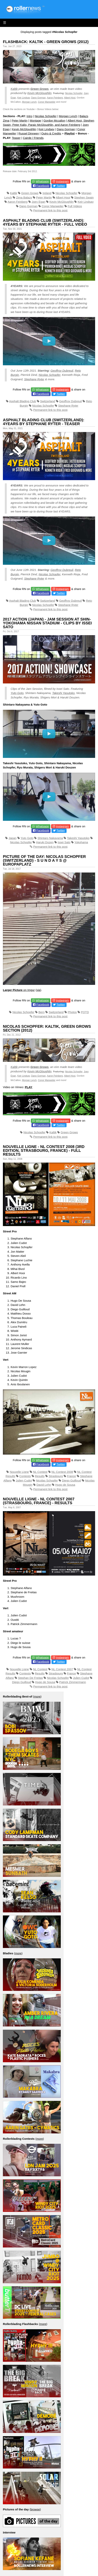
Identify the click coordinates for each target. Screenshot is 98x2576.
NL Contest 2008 (62, 1471)
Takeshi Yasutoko (63, 693)
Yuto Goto (17, 693)
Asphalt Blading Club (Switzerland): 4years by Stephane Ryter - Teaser (43, 422)
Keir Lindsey (47, 129)
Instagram (62, 181)
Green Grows (39, 88)
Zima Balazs (24, 197)
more (37, 1696)
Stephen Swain (84, 197)
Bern (41, 1012)
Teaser (16, 137)
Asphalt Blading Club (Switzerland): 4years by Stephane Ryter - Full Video (45, 222)
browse (35, 2509)
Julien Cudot (24, 1480)
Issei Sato (64, 842)
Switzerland (47, 401)
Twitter (60, 185)
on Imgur (19, 990)
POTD (85, 1012)
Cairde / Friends (33, 137)
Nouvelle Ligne (19, 1471)
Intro (29, 116)
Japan (12, 838)
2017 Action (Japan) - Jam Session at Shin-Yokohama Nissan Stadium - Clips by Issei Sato (47, 623)
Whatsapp (42, 181)
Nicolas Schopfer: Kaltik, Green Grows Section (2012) (47, 1028)
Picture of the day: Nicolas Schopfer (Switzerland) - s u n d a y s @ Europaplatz (44, 860)
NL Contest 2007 (62, 1669)
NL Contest (40, 1471)
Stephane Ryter (34, 379)
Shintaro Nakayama (50, 838)
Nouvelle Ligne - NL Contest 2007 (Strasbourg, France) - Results (38, 1501)
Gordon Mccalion (54, 120)
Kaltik (14, 88)
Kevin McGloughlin (39, 93)
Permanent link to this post (50, 210)
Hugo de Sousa (65, 1484)
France (71, 1476)
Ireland (46, 193)
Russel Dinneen (29, 133)
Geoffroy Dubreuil (62, 370)
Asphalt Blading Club (22, 401)
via (38, 990)
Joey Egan (38, 201)
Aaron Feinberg (55, 97)
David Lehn (43, 1484)
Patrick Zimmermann (72, 1682)
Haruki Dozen (45, 842)
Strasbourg (56, 1476)
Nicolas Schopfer (73, 93)
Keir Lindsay (23, 97)
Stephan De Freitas (30, 1677)
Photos (72, 1012)
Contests (25, 1476)
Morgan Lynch (29, 102)
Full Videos (75, 206)
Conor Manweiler (47, 102)
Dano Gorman (38, 97)
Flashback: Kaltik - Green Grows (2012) (46, 42)
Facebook (42, 185)
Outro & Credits (51, 133)
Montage (35, 120)
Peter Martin (20, 120)
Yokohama (81, 842)
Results (40, 1476)
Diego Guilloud (71, 1480)
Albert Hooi (69, 97)
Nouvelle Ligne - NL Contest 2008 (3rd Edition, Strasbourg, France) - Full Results (43, 1150)
